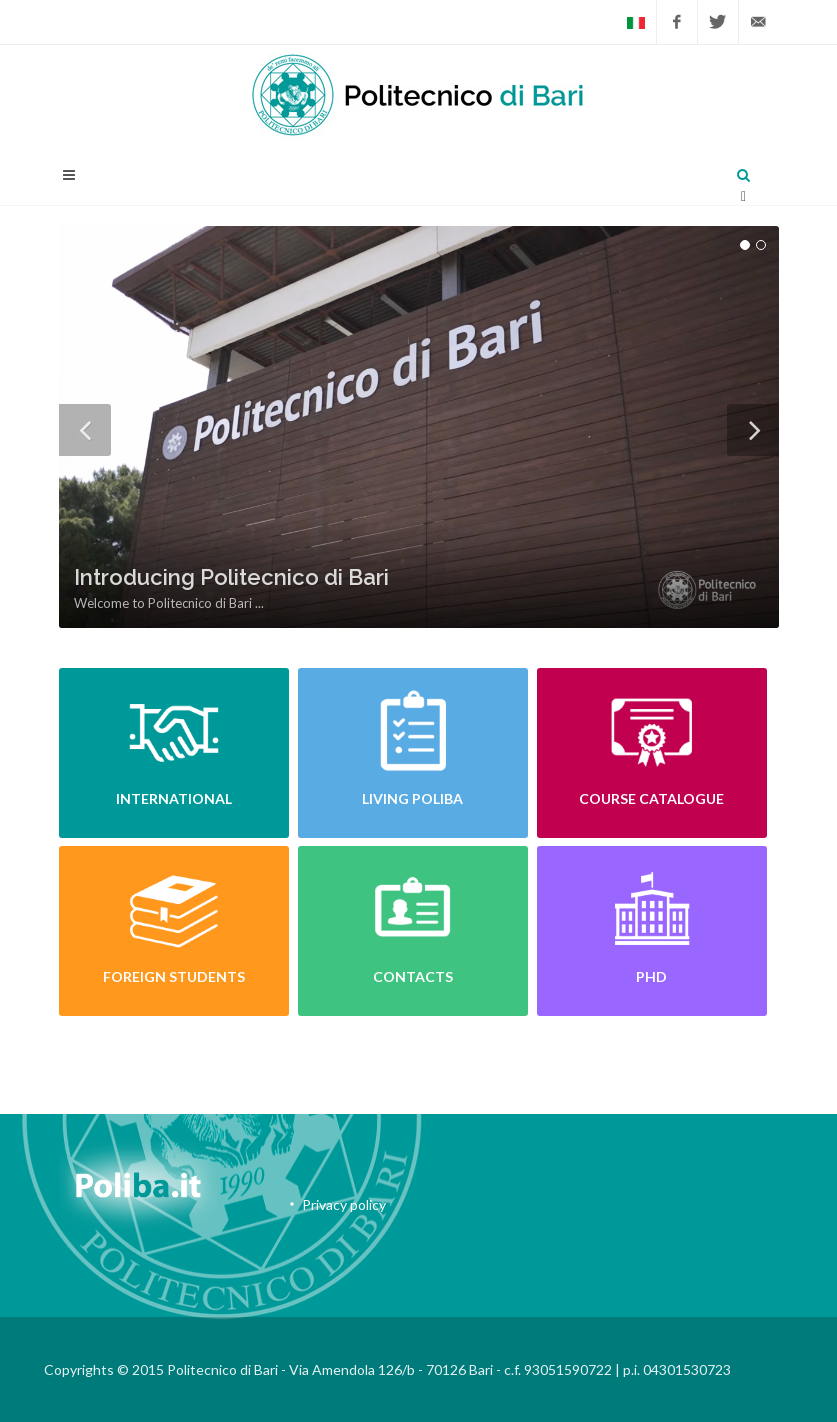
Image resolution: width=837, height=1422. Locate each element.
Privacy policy (344, 1204)
